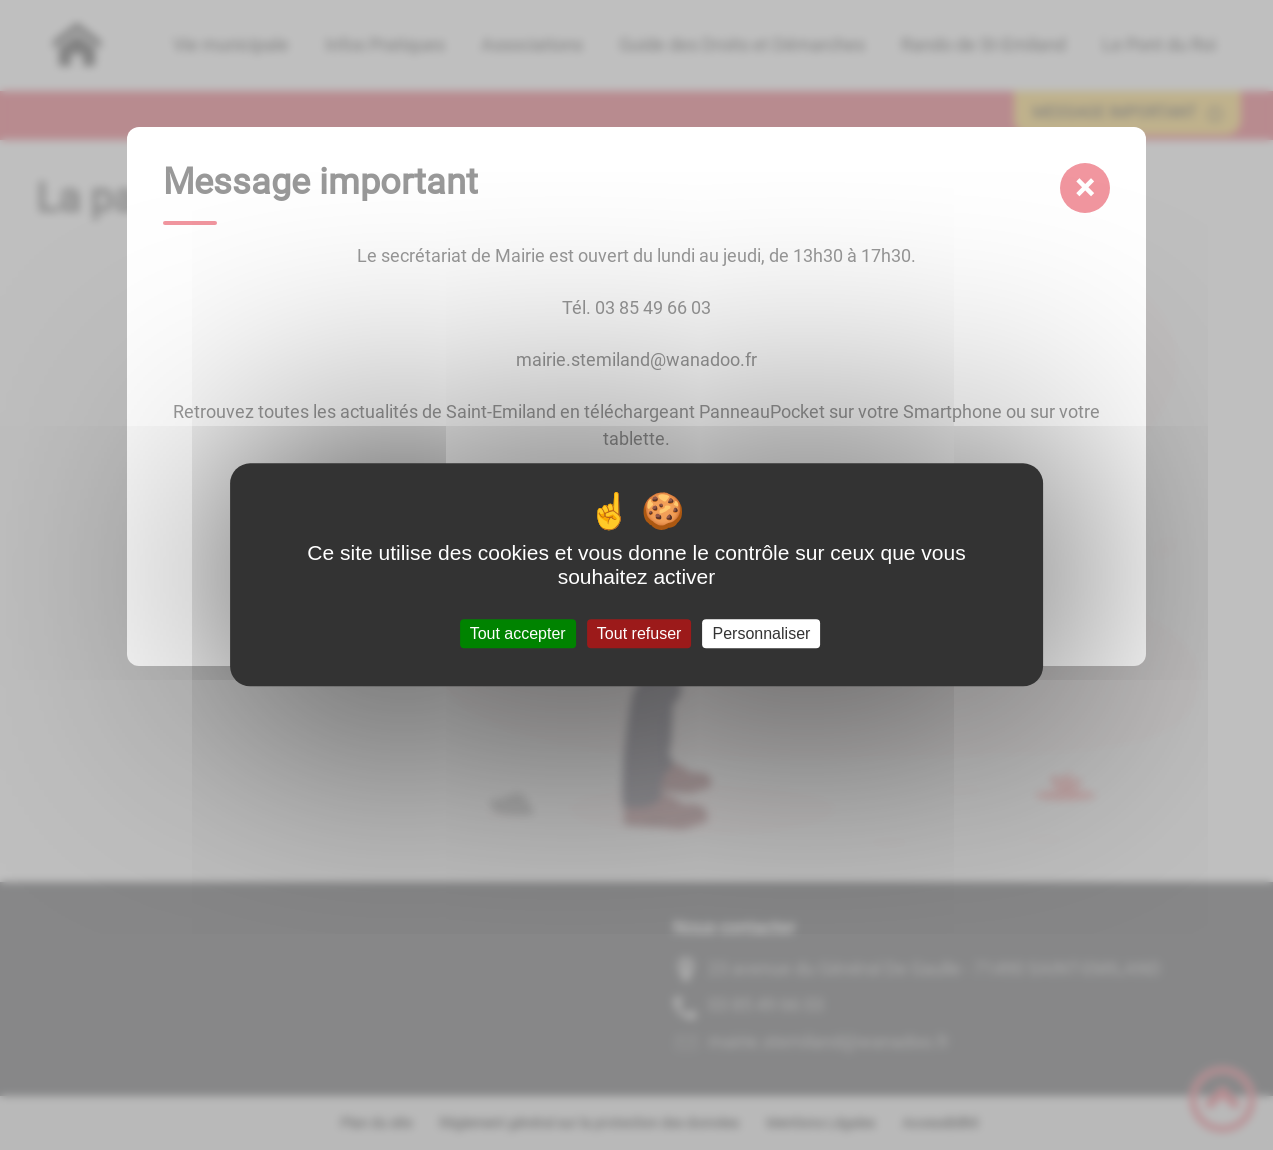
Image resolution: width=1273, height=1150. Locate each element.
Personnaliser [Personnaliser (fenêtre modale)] (762, 633)
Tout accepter (518, 633)
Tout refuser (639, 633)
